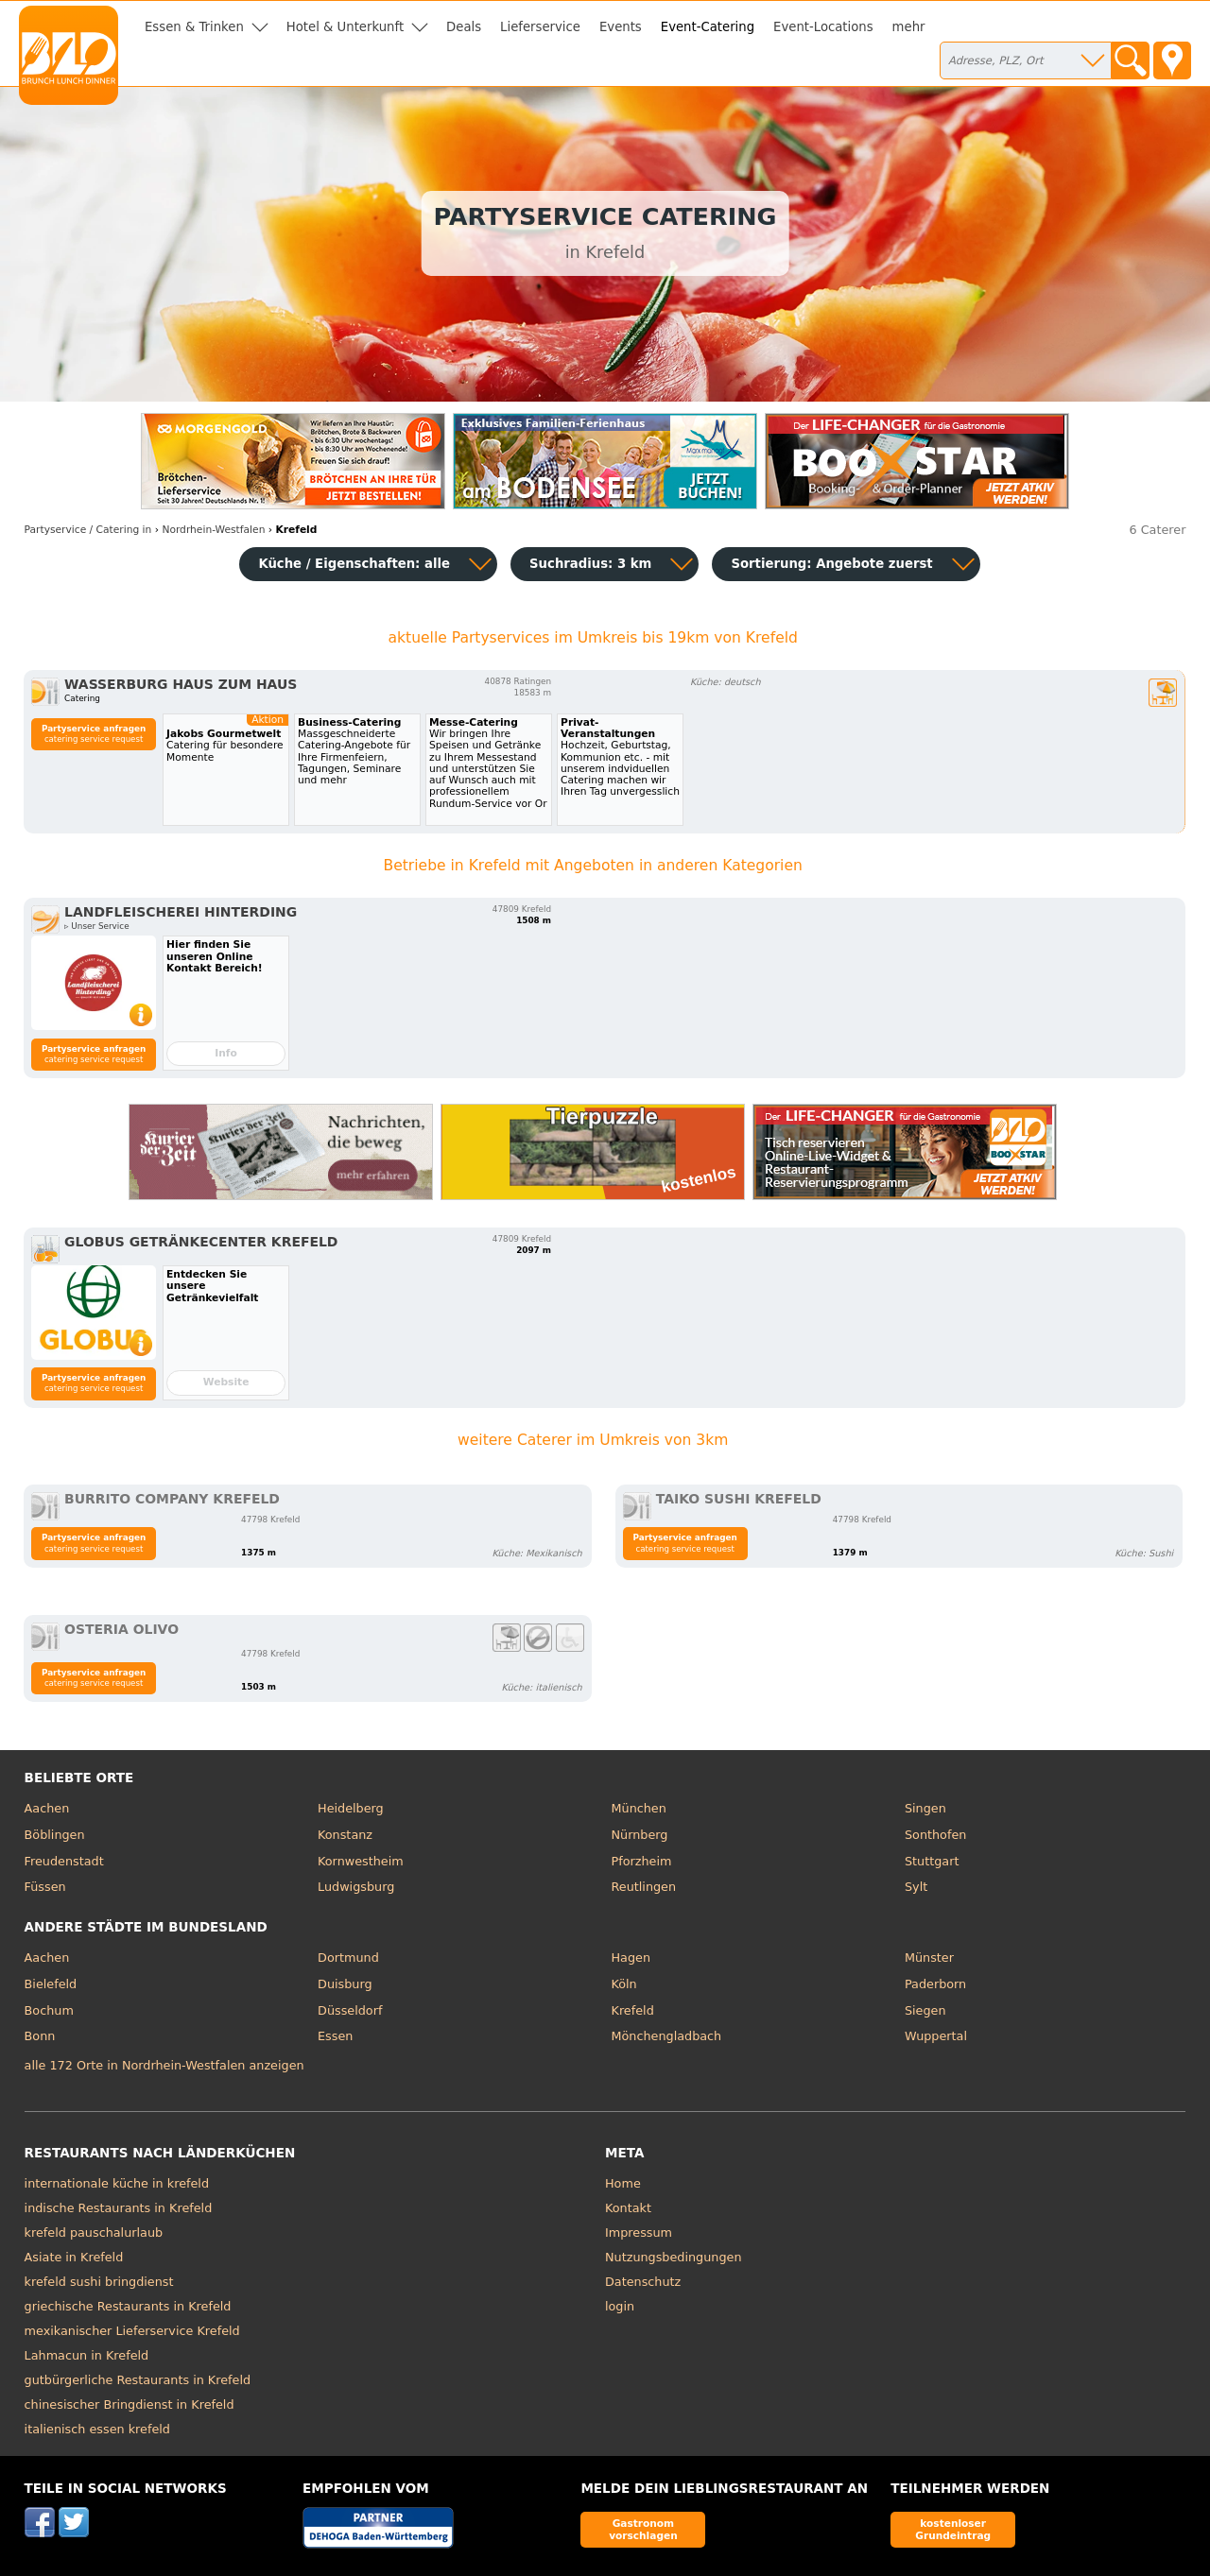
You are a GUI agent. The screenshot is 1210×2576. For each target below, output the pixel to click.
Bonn (40, 2036)
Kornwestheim (361, 1861)
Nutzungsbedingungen (673, 2257)
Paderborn (935, 1984)
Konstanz (345, 1835)
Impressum (638, 2232)
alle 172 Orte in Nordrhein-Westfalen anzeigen (164, 2065)
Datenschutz (643, 2282)
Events (620, 27)
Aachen (47, 1808)
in (88, 530)
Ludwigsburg (356, 1887)
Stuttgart (932, 1861)
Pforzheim (642, 1861)
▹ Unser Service (97, 926)
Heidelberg (351, 1808)
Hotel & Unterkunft (345, 27)
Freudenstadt (64, 1861)
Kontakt (628, 2208)
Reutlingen (644, 1887)
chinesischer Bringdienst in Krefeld (129, 2404)
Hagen (631, 1957)
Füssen (45, 1887)
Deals (463, 27)
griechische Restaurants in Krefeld (128, 2306)
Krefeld (633, 2010)
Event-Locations (823, 27)
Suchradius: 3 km (590, 564)
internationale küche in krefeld (117, 2183)
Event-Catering (707, 27)
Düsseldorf (350, 2010)
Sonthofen (935, 1835)
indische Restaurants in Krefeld (119, 2208)
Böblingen (55, 1835)
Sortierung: (831, 564)
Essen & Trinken (194, 27)
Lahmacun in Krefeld (87, 2355)
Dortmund (348, 1957)
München (639, 1808)
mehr (908, 27)
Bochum (49, 2010)
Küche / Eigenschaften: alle (354, 564)
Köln (624, 1984)
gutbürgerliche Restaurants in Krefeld (138, 2380)
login (619, 2306)
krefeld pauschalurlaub (94, 2232)
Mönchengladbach (667, 2036)
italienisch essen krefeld (97, 2429)
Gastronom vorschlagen (643, 2529)
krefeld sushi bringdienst (99, 2282)
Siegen (925, 2010)
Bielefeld (51, 1984)
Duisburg (345, 1984)
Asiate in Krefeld (74, 2257)
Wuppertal (936, 2036)
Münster (929, 1957)
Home (623, 2183)
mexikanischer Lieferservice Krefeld (132, 2331)
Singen (925, 1808)
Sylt (916, 1887)
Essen (335, 2036)
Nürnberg (640, 1835)
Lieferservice (540, 27)
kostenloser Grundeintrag (953, 2529)
